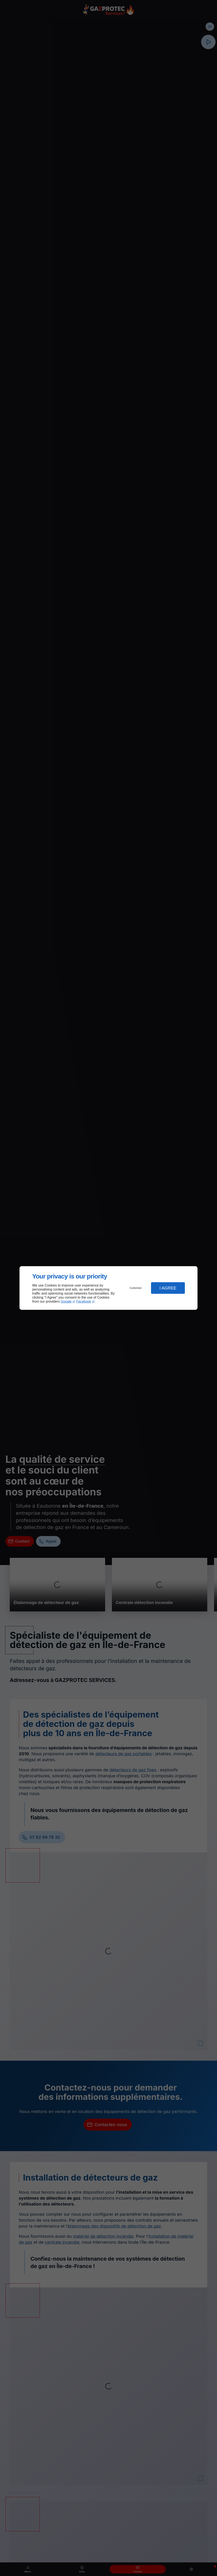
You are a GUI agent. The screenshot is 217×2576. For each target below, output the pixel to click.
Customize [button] (136, 1288)
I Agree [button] (167, 1288)
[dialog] (108, 1288)
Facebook (83, 1301)
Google (66, 1301)
